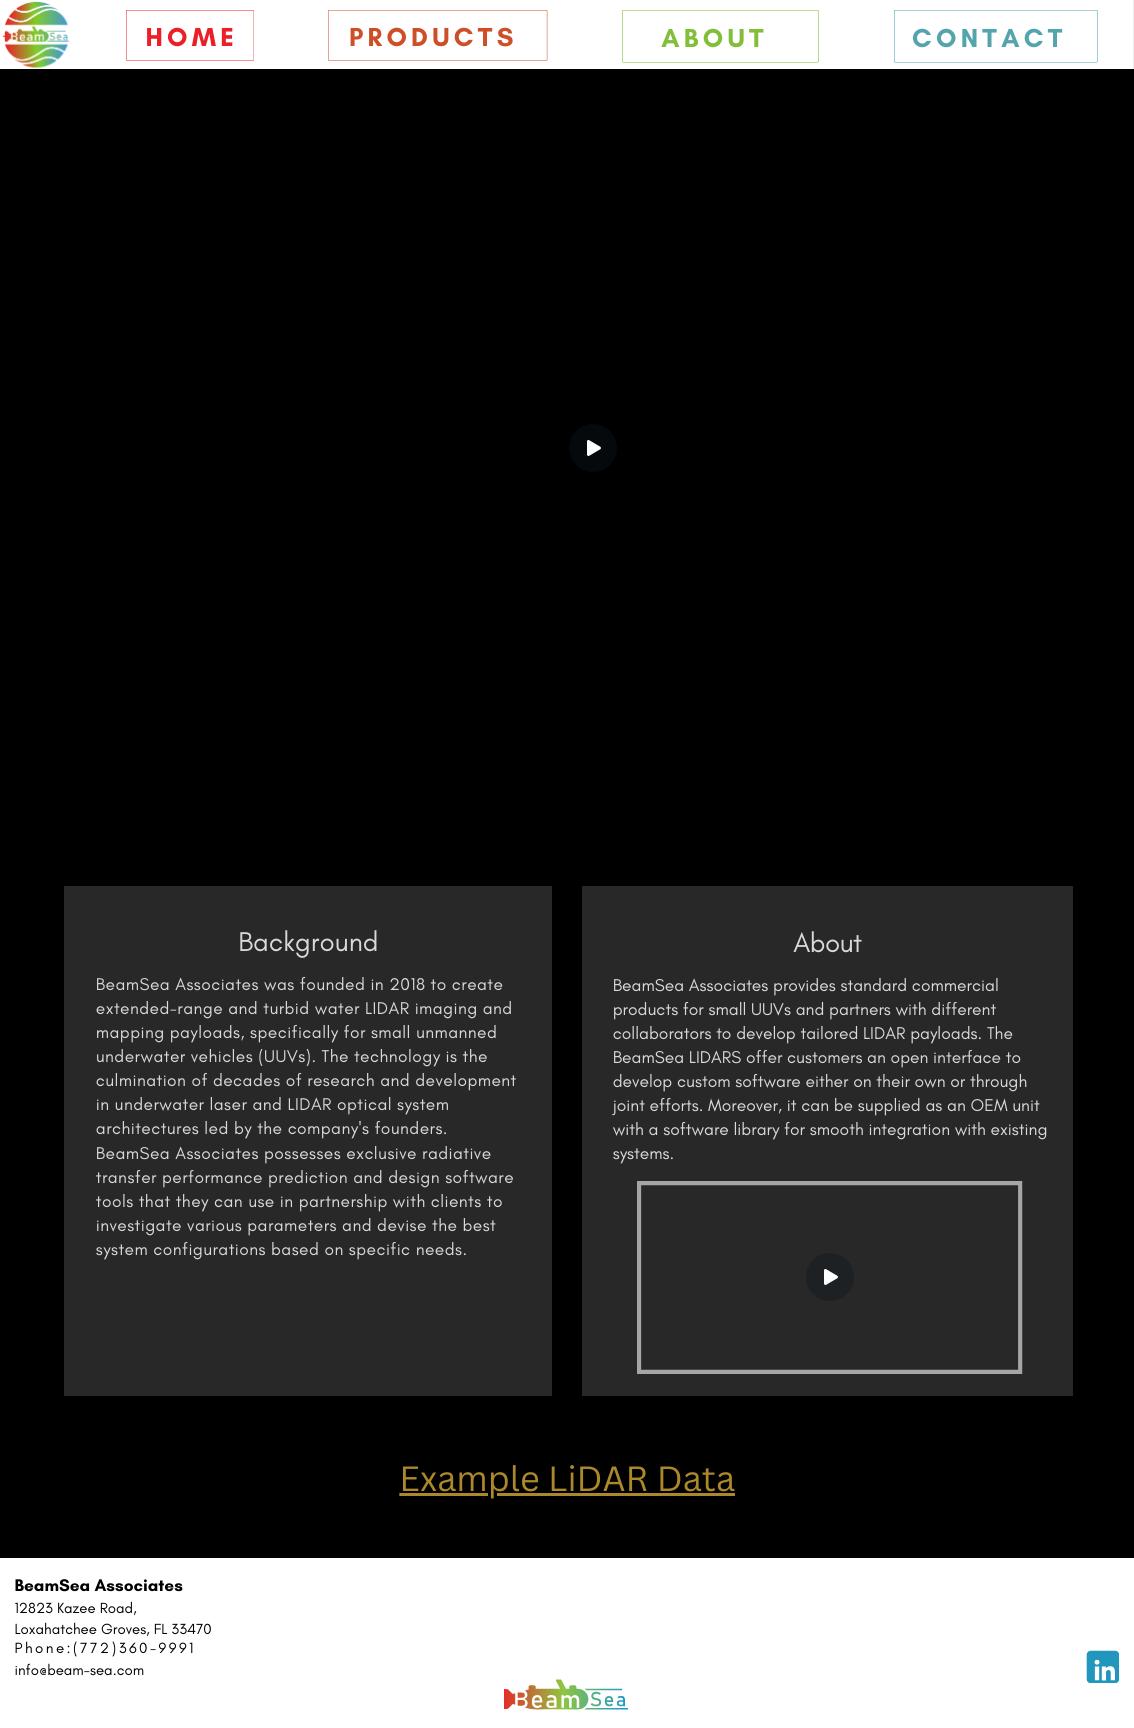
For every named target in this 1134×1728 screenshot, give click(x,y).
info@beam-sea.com (80, 1670)
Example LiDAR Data (567, 1478)
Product (423, 37)
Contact (989, 38)
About (714, 38)
